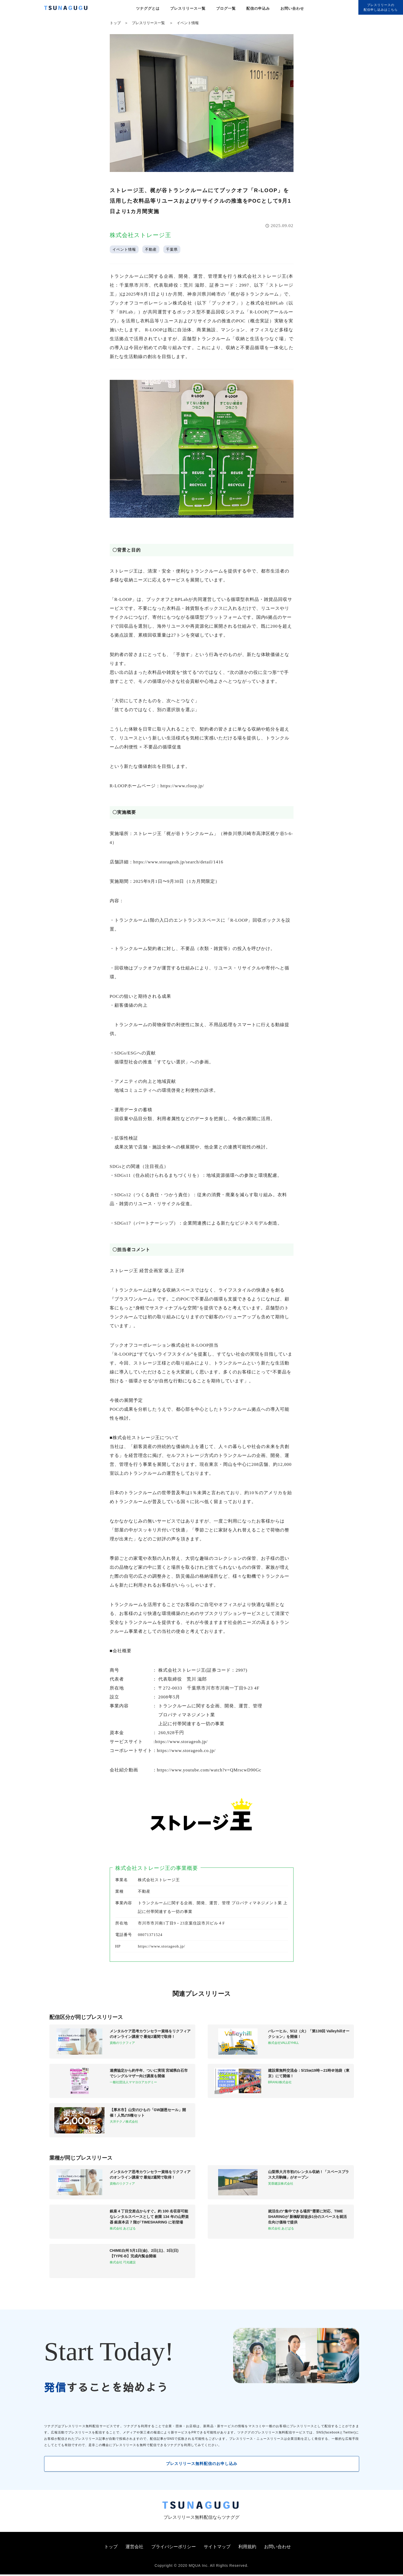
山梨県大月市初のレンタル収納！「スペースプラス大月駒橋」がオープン (308, 2174)
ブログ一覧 (226, 8)
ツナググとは (148, 8)
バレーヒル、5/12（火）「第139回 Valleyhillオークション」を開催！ (308, 2034)
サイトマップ (217, 2548)
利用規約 (247, 2548)
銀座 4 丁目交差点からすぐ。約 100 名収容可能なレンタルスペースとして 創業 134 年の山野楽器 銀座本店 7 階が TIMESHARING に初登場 (149, 2216)
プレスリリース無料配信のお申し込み (201, 2464)
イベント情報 (188, 23)
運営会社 (134, 2548)
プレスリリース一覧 (188, 8)
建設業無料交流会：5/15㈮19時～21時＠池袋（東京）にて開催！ (308, 2073)
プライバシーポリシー (173, 2548)
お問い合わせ (292, 8)
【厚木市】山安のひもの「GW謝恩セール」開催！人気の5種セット (148, 2112)
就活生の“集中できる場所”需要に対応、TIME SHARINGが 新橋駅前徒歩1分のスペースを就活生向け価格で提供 (307, 2216)
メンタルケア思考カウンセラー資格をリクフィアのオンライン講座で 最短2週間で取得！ (150, 2034)
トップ (115, 23)
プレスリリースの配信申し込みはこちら (381, 7)
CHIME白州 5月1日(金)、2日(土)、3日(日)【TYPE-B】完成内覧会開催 (144, 2253)
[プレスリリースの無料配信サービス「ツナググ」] (69, 9)
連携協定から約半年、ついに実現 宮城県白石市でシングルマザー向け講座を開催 (149, 2073)
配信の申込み (258, 8)
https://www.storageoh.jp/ (161, 1946)
